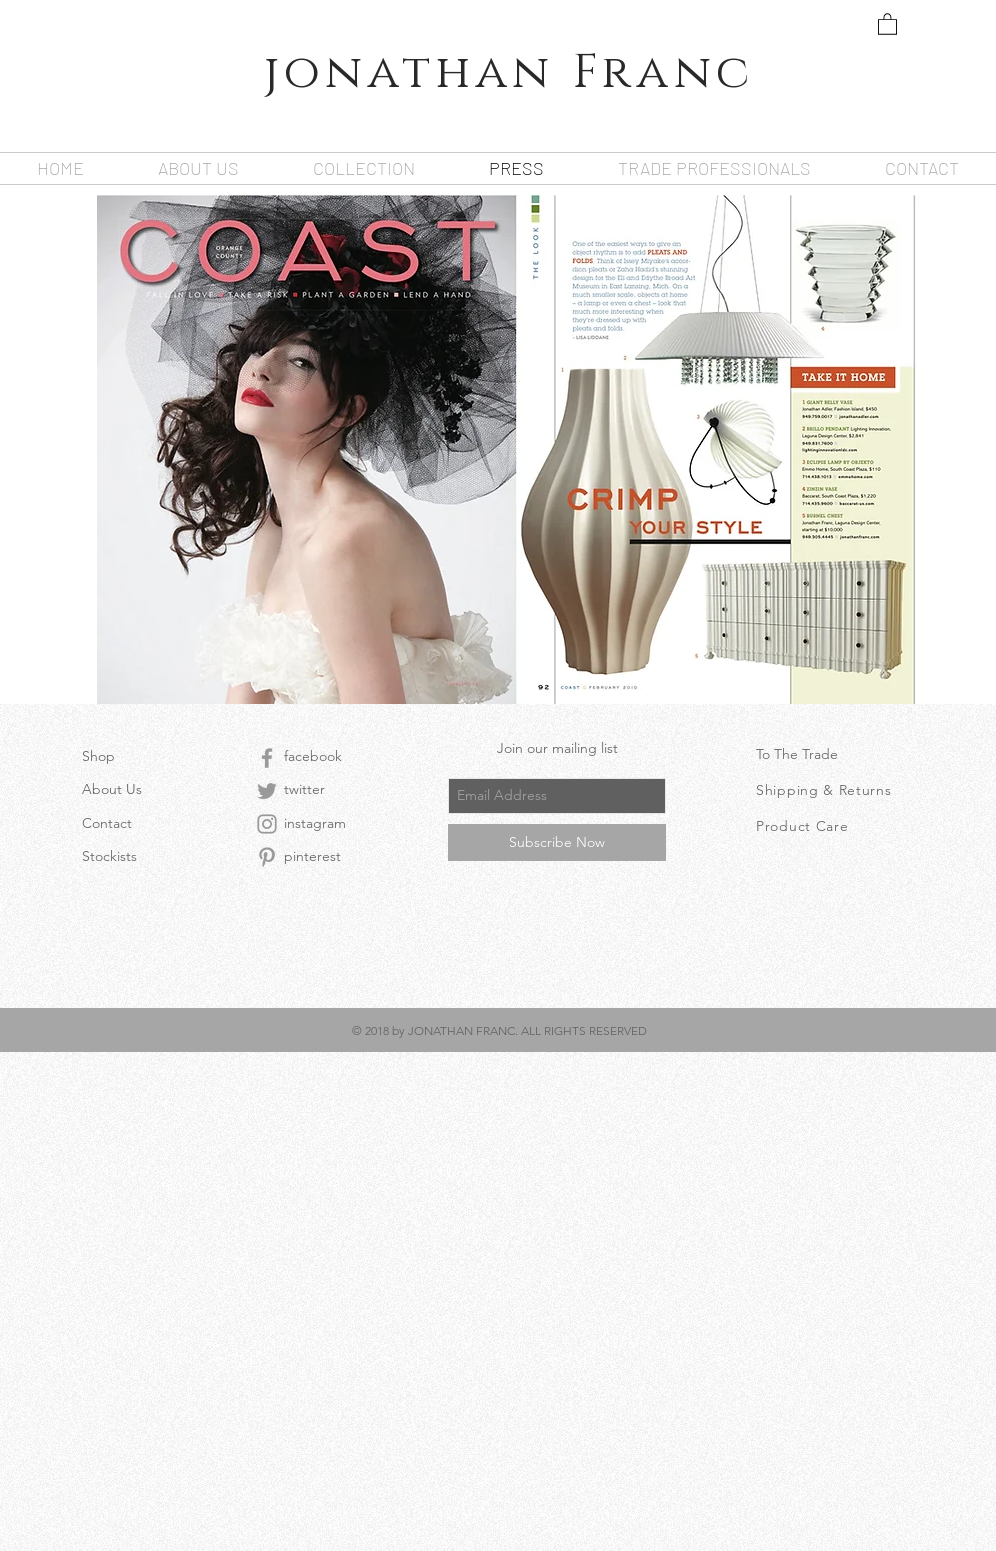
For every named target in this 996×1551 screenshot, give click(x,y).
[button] (887, 23)
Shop (98, 756)
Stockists (109, 856)
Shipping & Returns (824, 790)
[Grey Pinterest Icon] (267, 857)
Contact (107, 823)
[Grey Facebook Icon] (267, 758)
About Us (112, 789)
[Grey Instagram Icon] (267, 824)
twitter (304, 789)
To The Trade (797, 754)
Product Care (802, 826)
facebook (313, 756)
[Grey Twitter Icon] (267, 791)
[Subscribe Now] (557, 842)
